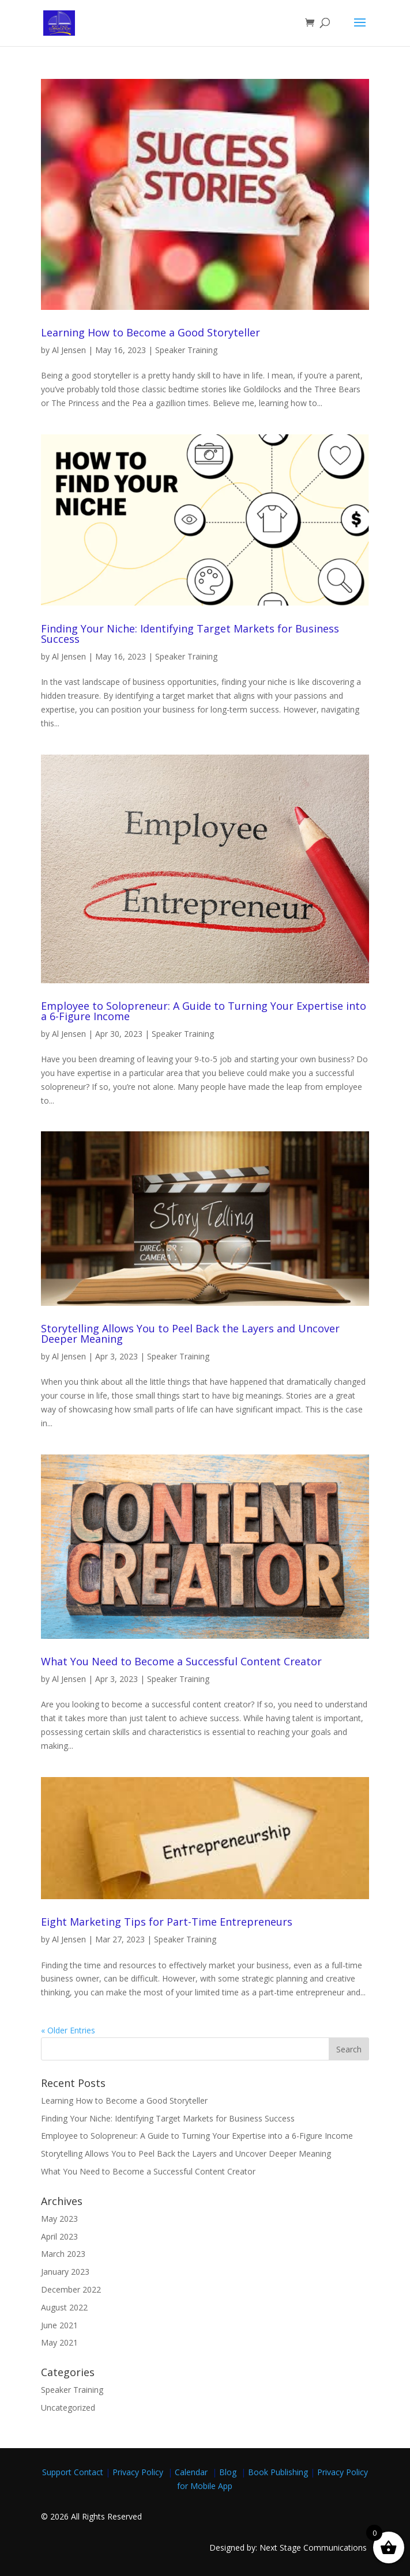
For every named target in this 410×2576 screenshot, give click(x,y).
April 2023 (59, 2236)
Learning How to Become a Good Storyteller (150, 332)
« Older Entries (68, 2030)
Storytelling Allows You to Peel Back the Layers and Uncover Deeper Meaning (190, 1333)
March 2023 (63, 2253)
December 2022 (71, 2289)
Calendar (193, 2472)
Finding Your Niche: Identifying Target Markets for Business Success (190, 634)
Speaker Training (186, 349)
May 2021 (59, 2342)
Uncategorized (68, 2407)
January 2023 (65, 2271)
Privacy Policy (140, 2472)
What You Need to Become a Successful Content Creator (181, 1661)
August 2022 (64, 2307)
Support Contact (72, 2472)
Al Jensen (69, 349)
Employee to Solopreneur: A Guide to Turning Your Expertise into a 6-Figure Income (203, 1011)
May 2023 (59, 2218)
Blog (229, 2472)
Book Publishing (279, 2472)
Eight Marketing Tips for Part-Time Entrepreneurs (166, 1922)
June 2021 (59, 2325)
